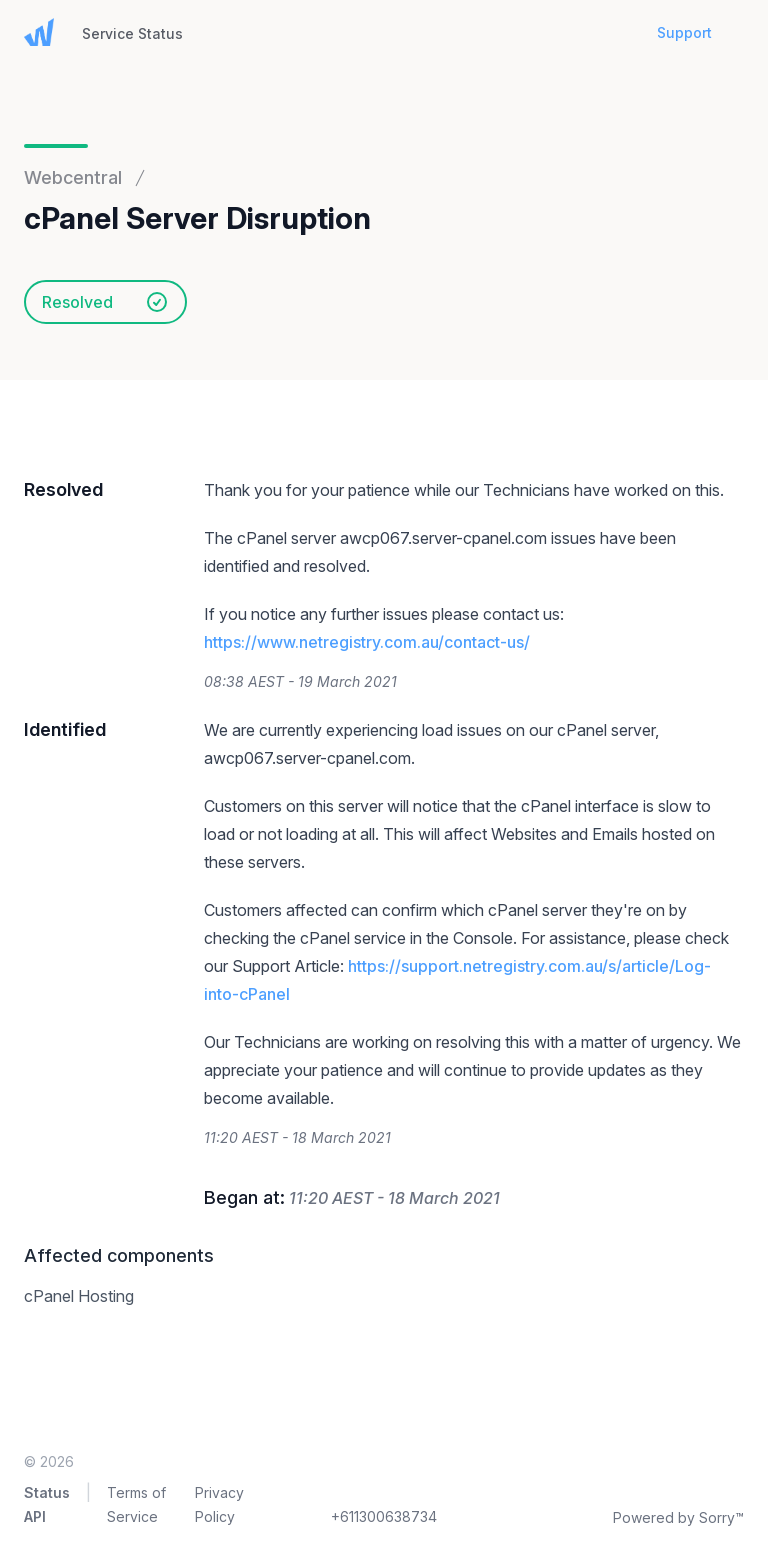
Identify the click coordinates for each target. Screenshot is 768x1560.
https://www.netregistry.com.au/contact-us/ (367, 642)
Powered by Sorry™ (678, 1517)
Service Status (132, 33)
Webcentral (73, 177)
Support (684, 32)
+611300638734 (384, 1516)
